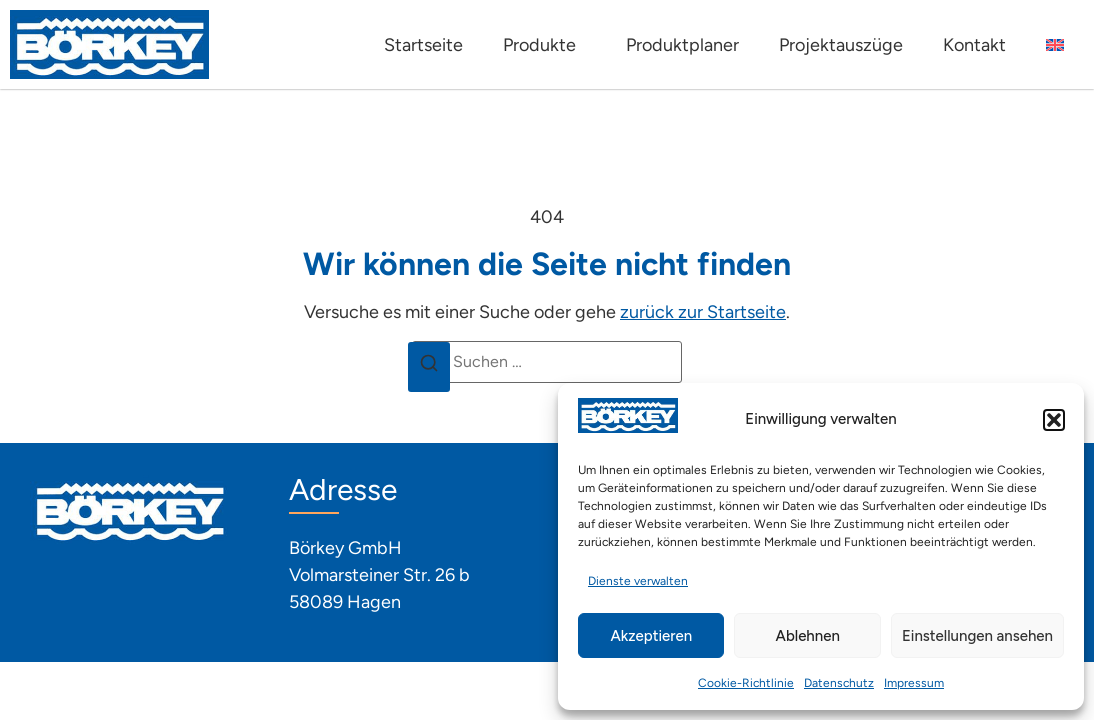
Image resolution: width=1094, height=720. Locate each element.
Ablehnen (808, 636)
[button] (1054, 420)
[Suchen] (429, 367)
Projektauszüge (841, 45)
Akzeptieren (651, 636)
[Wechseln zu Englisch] (1055, 45)
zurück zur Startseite (703, 312)
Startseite (423, 45)
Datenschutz (839, 683)
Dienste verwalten (638, 581)
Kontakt (974, 45)
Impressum (914, 683)
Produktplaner (682, 45)
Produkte (544, 45)
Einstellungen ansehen (977, 636)
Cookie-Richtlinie (746, 683)
